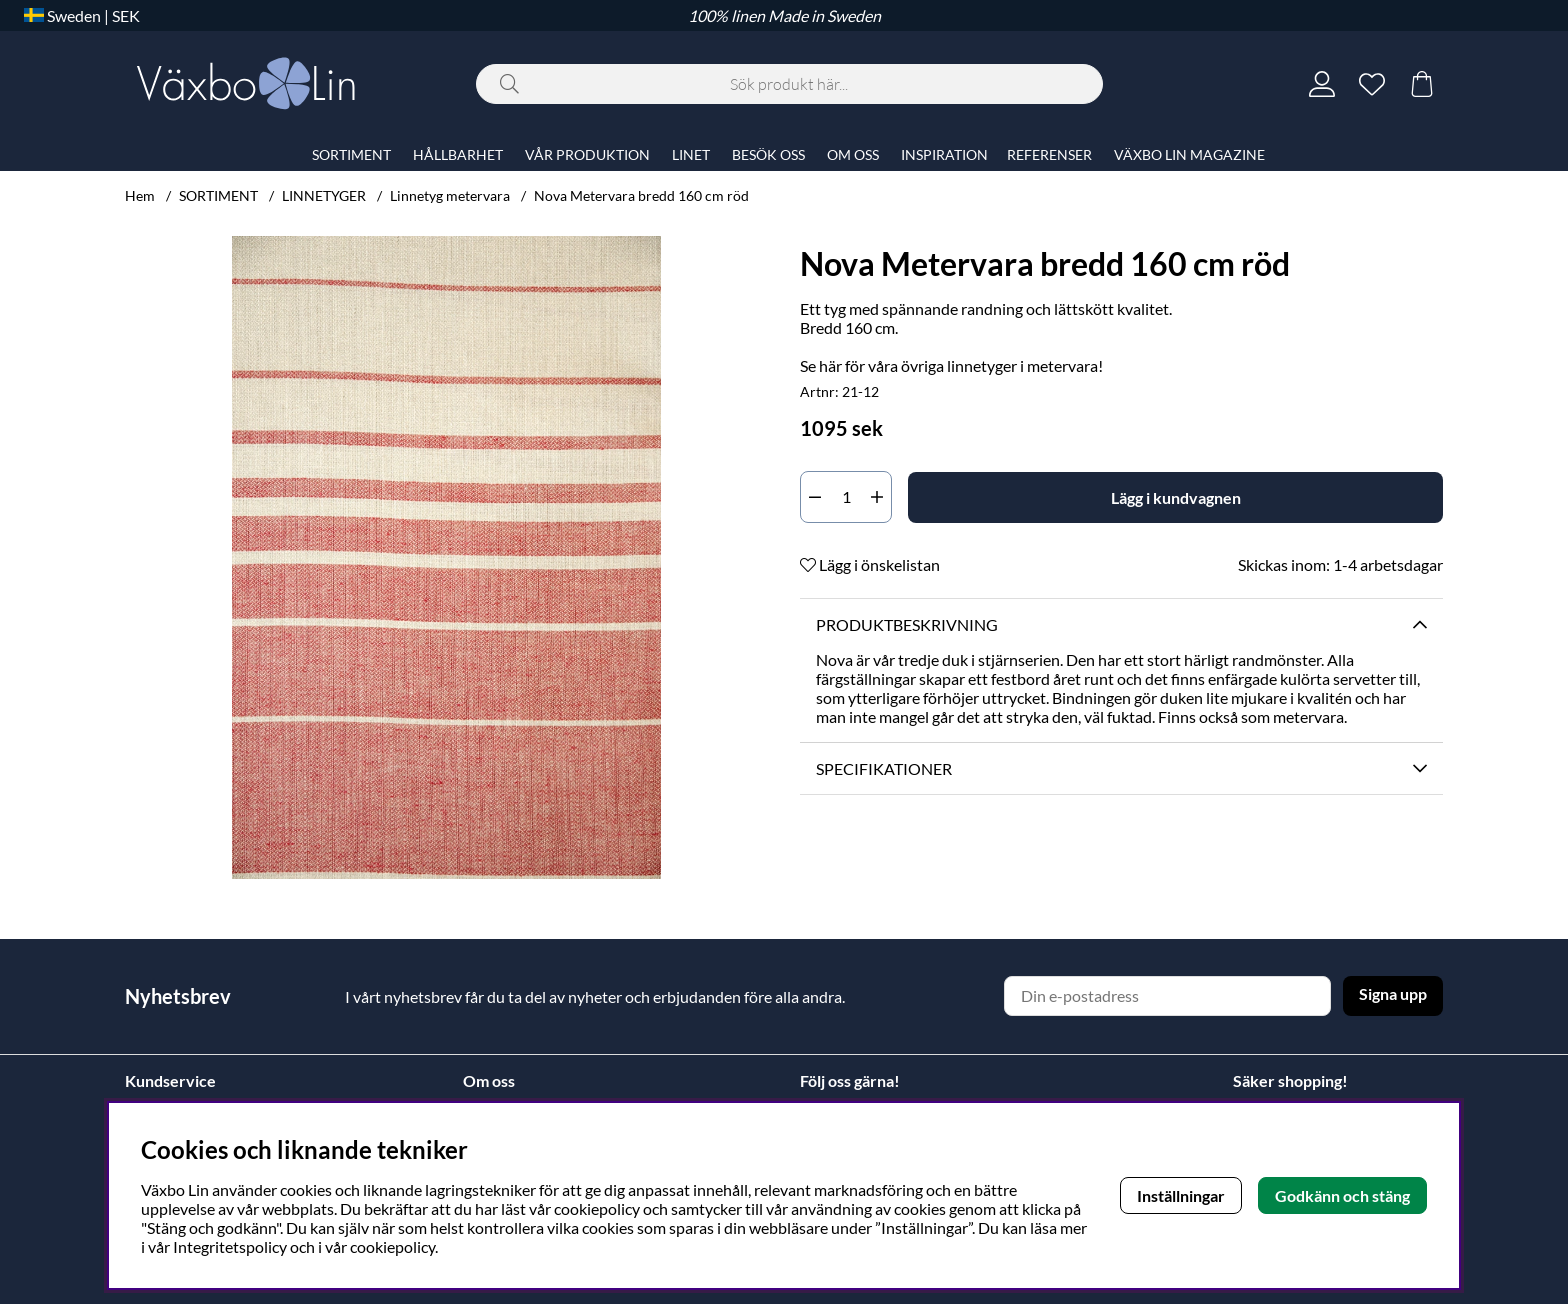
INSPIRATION (944, 154)
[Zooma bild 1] (446, 557)
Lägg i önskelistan (870, 564)
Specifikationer (884, 768)
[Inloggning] (1322, 84)
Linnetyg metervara (450, 195)
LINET (691, 154)
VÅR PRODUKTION (587, 154)
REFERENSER (1049, 154)
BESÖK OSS (768, 154)
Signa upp (1393, 993)
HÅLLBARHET (458, 154)
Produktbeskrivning (907, 624)
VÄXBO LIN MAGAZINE (1189, 154)
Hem (140, 195)
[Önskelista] (1372, 84)
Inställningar (1181, 1195)
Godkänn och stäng (1342, 1195)
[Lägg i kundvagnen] (1175, 497)
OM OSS (853, 154)
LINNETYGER (324, 195)
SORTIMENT (218, 195)
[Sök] (789, 84)
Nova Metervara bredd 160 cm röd (641, 195)
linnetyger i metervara (1022, 365)
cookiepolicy (392, 1246)
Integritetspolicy (230, 1246)
